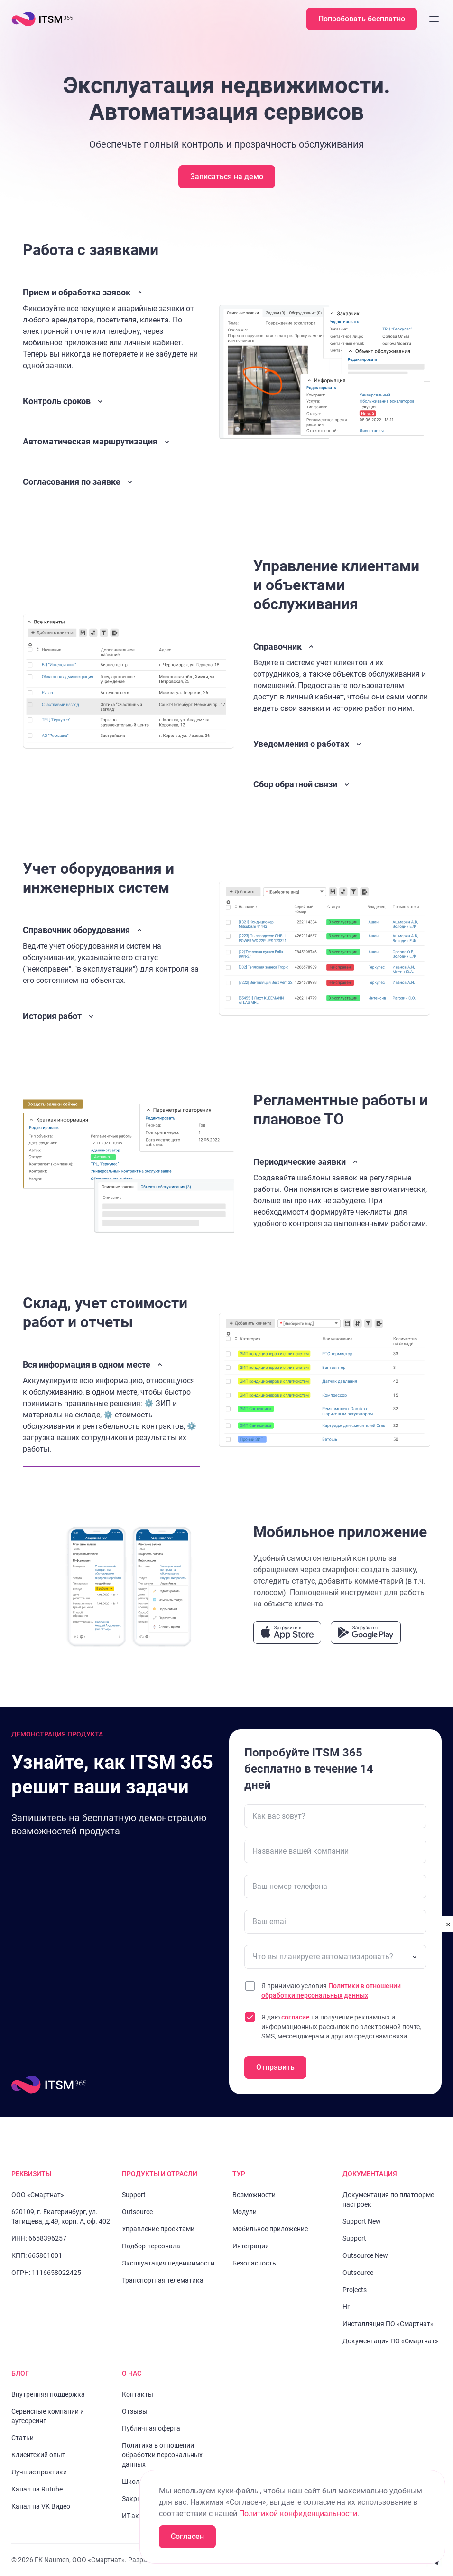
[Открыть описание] (111, 403)
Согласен (187, 2536)
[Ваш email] (335, 1922)
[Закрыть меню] (434, 19)
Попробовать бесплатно (361, 18)
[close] (448, 1923)
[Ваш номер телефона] (335, 1886)
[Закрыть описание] (111, 328)
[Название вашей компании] (335, 1851)
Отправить (275, 2067)
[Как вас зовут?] (335, 1816)
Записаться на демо (226, 176)
